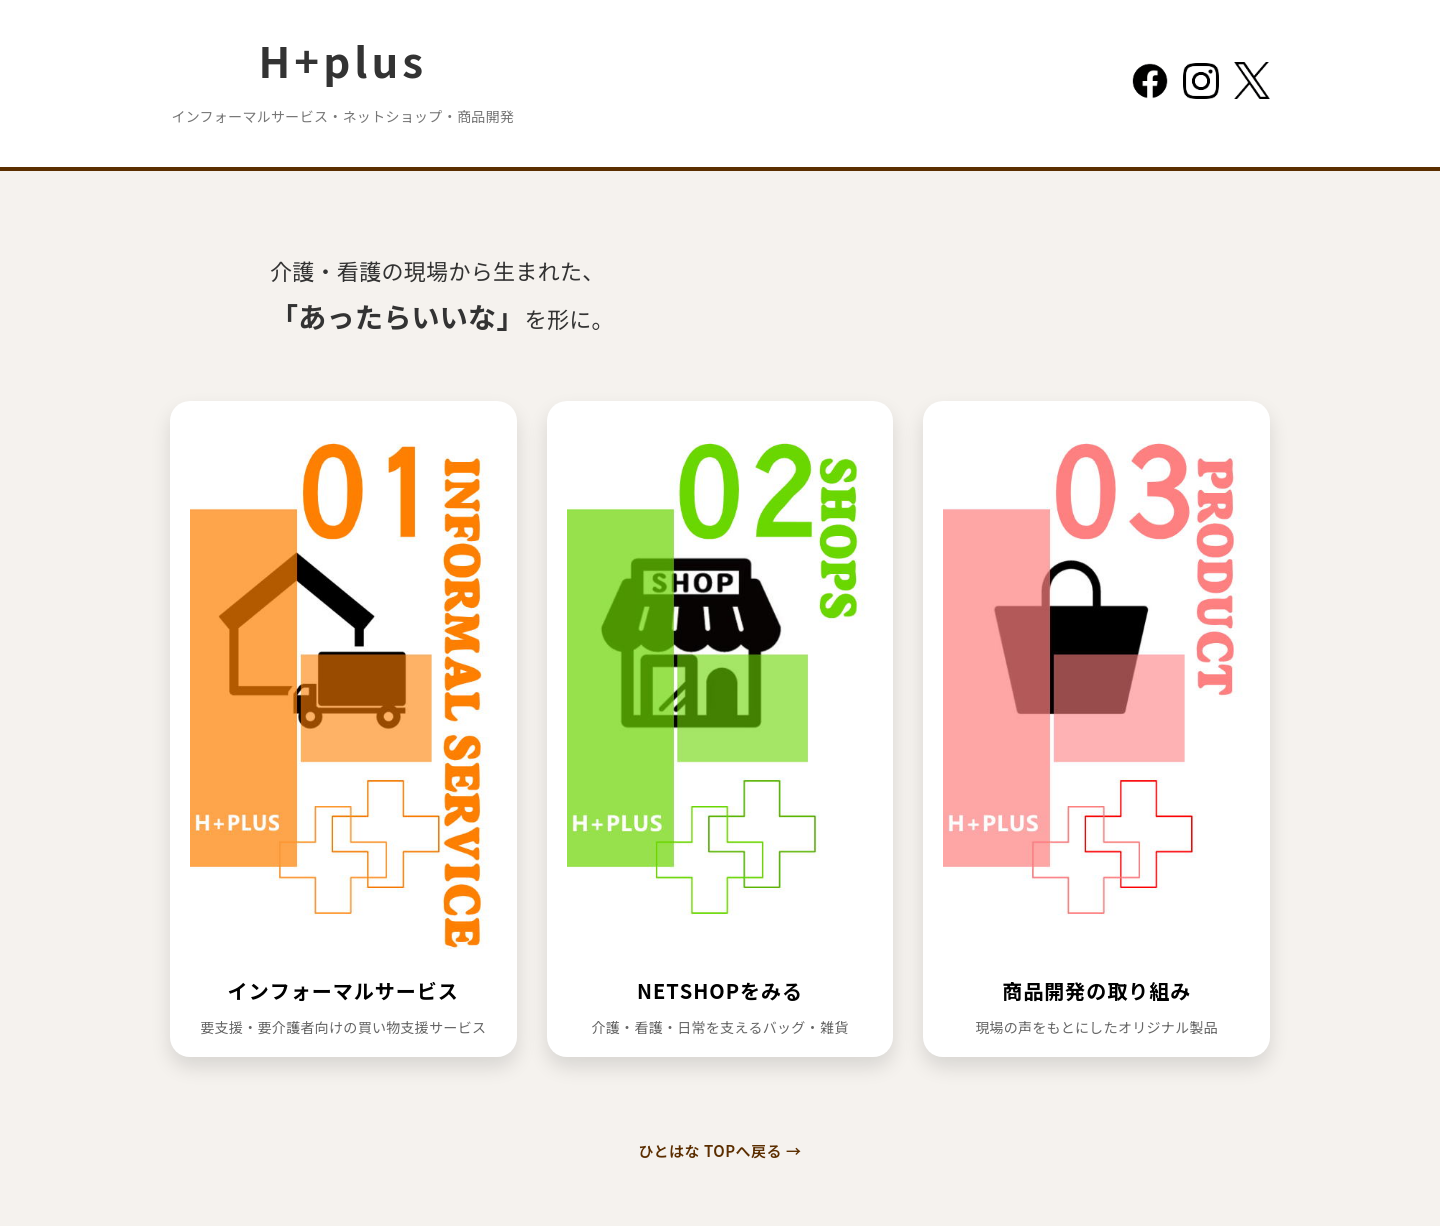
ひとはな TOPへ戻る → (720, 1150)
